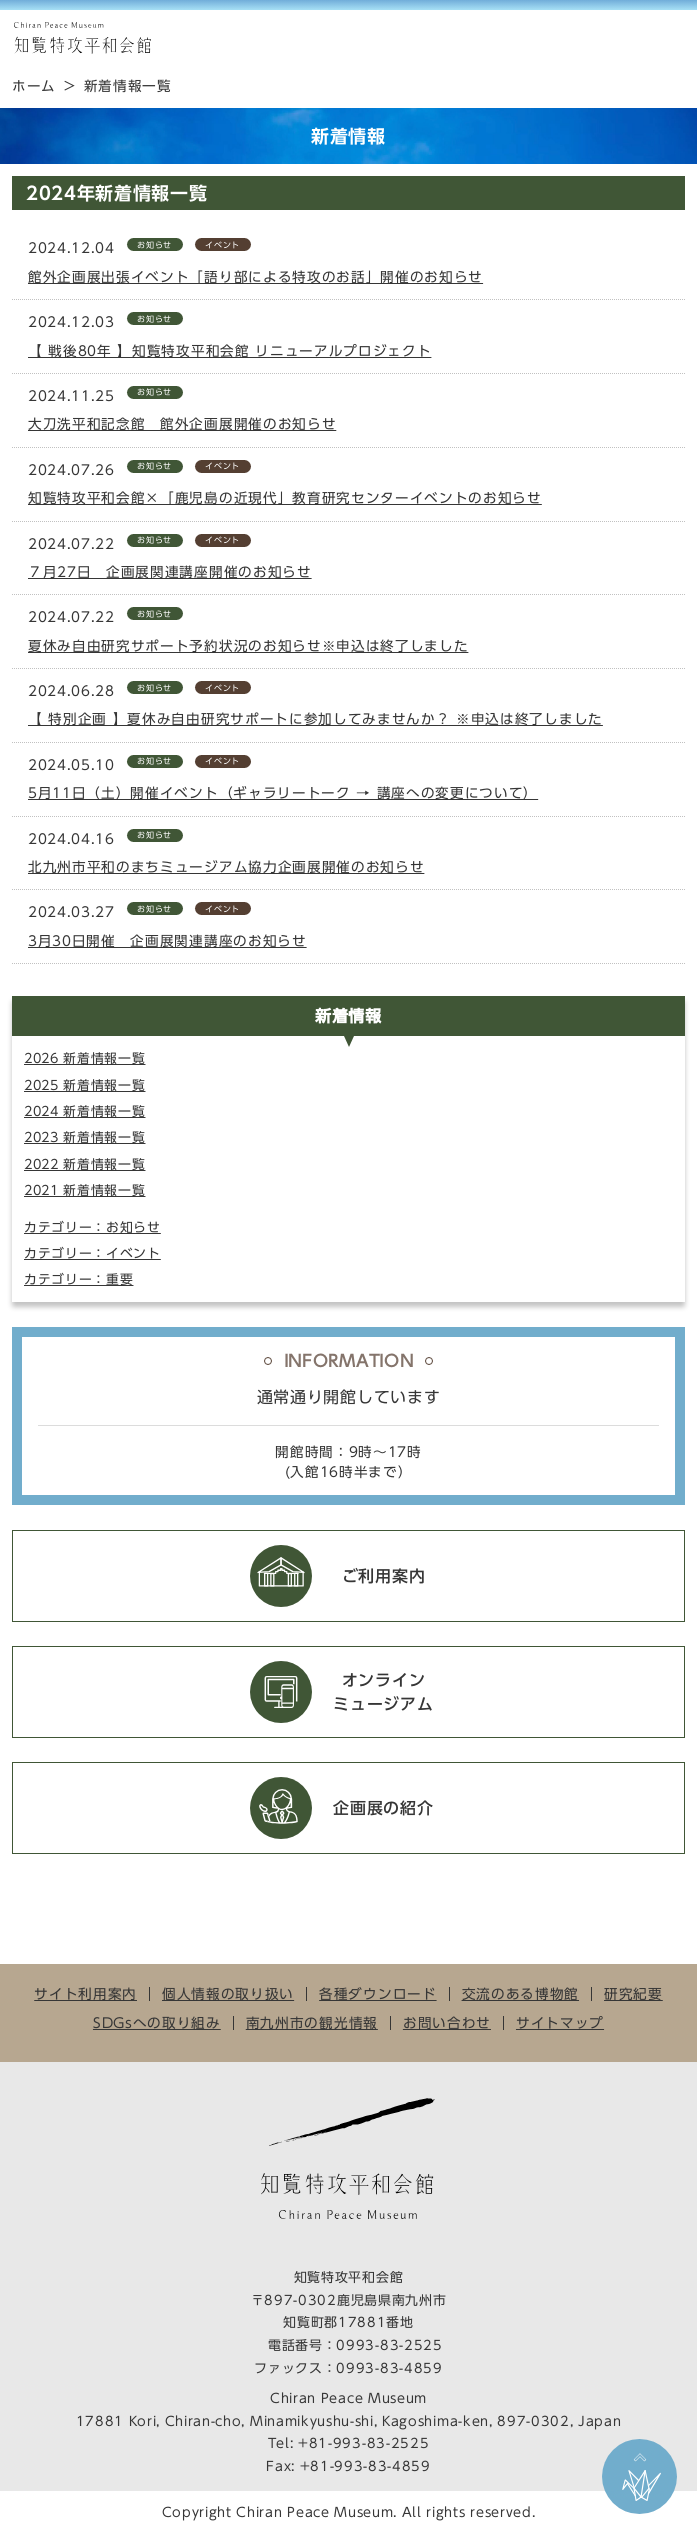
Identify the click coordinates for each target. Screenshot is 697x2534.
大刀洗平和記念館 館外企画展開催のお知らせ (182, 424)
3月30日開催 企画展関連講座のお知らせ (167, 941)
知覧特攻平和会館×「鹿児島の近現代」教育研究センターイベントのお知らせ (285, 498)
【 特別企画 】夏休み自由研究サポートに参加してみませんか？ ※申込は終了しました (315, 719)
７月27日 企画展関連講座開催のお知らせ (170, 572)
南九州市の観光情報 (312, 2023)
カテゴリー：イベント (92, 1253)
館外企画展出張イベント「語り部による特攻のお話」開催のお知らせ (255, 277)
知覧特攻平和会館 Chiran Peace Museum (82, 38)
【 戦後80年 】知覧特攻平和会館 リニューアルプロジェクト (229, 351)
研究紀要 (633, 1994)
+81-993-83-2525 (363, 2443)
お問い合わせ (447, 2023)
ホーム (34, 86)
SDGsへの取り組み (157, 2023)
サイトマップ (560, 2023)
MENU (672, 38)
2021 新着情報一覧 (84, 1190)
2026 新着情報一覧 (84, 1058)
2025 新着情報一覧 (84, 1085)
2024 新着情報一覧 (84, 1111)
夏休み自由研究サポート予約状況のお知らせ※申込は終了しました (248, 646)
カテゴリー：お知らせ (92, 1227)
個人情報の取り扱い (228, 1994)
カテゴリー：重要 (78, 1279)
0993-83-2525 (389, 2345)
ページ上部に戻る (639, 2476)
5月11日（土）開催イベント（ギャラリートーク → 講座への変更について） (283, 793)
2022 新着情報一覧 (84, 1164)
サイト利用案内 (85, 1994)
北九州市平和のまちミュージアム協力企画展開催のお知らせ (226, 867)
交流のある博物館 (520, 1994)
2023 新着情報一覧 (84, 1137)
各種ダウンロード (377, 1994)
